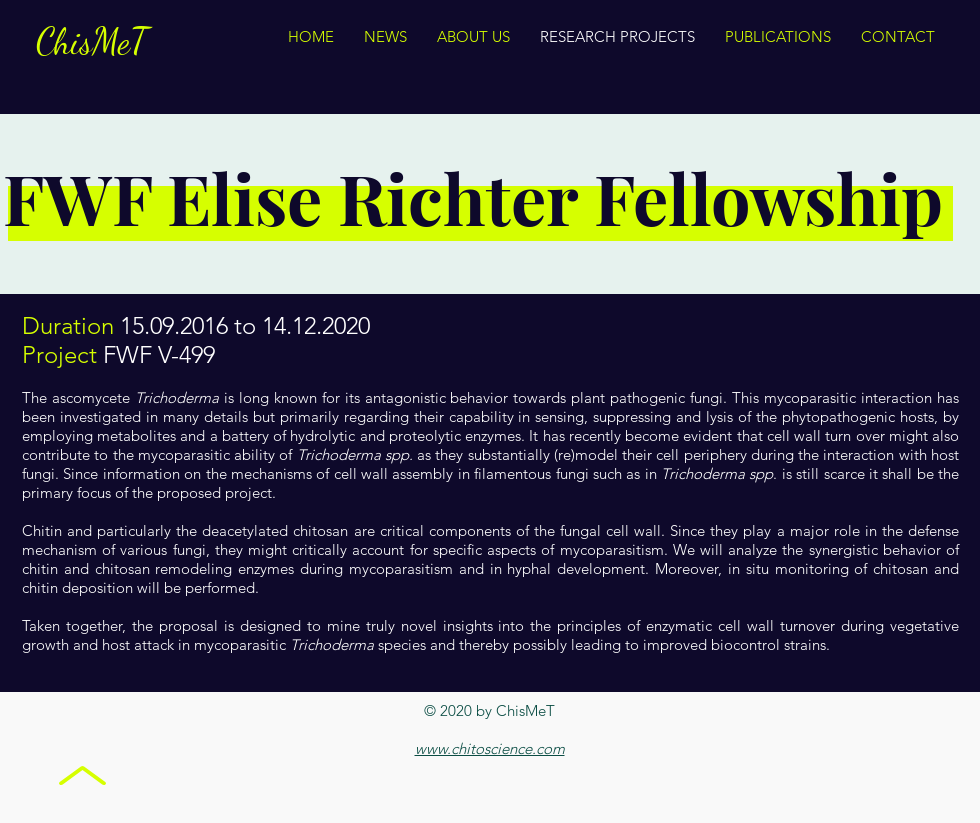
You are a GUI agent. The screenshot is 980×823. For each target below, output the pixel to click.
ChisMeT (92, 41)
